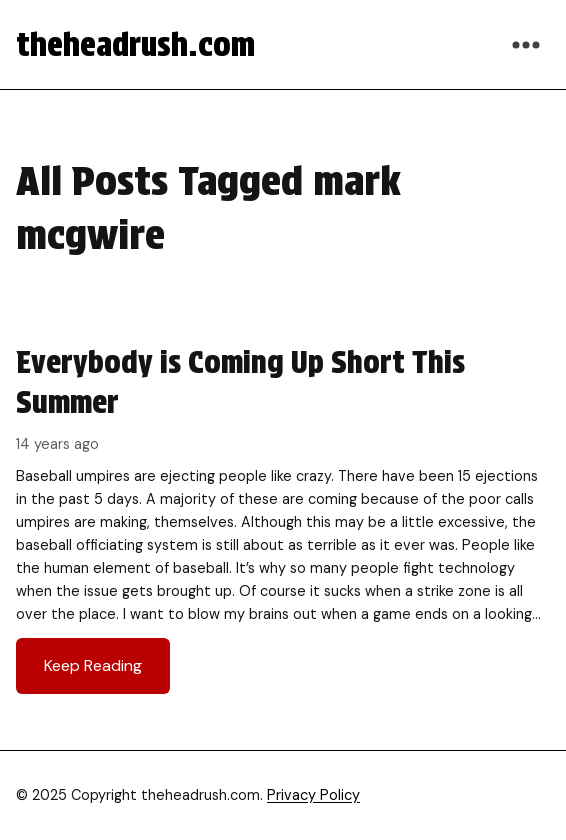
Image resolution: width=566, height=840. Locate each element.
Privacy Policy (313, 795)
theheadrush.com (135, 44)
